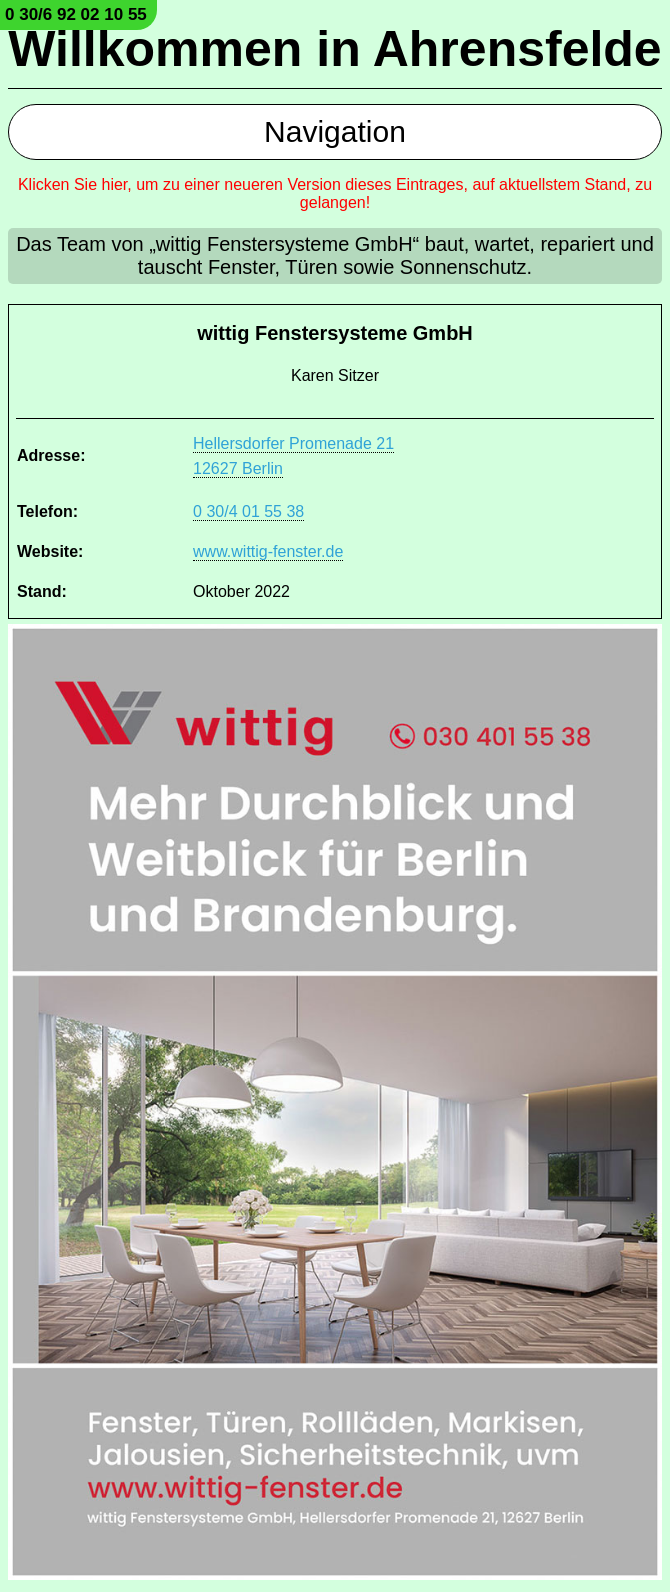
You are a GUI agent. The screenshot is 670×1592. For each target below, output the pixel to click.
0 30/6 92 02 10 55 (76, 14)
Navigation (335, 131)
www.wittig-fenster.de (268, 551)
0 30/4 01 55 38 (248, 511)
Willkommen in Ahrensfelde (334, 49)
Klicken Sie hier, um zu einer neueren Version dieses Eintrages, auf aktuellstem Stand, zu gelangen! (335, 193)
